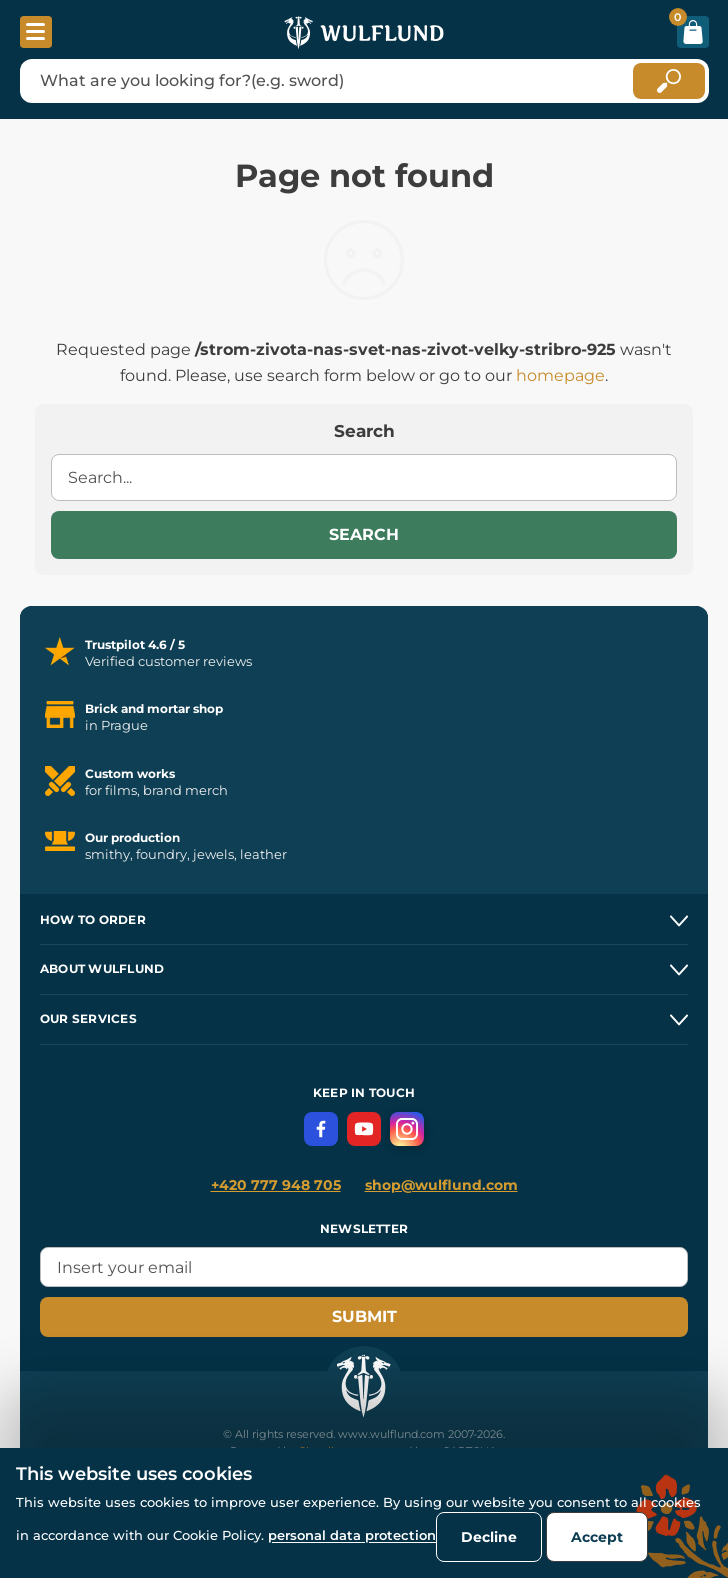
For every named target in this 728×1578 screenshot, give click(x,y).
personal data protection (352, 1535)
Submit (364, 1316)
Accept (597, 1537)
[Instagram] (407, 1129)
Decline (489, 1537)
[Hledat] (669, 81)
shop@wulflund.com (441, 1185)
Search (364, 534)
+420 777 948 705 (276, 1185)
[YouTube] (364, 1129)
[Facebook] (321, 1129)
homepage (560, 375)
